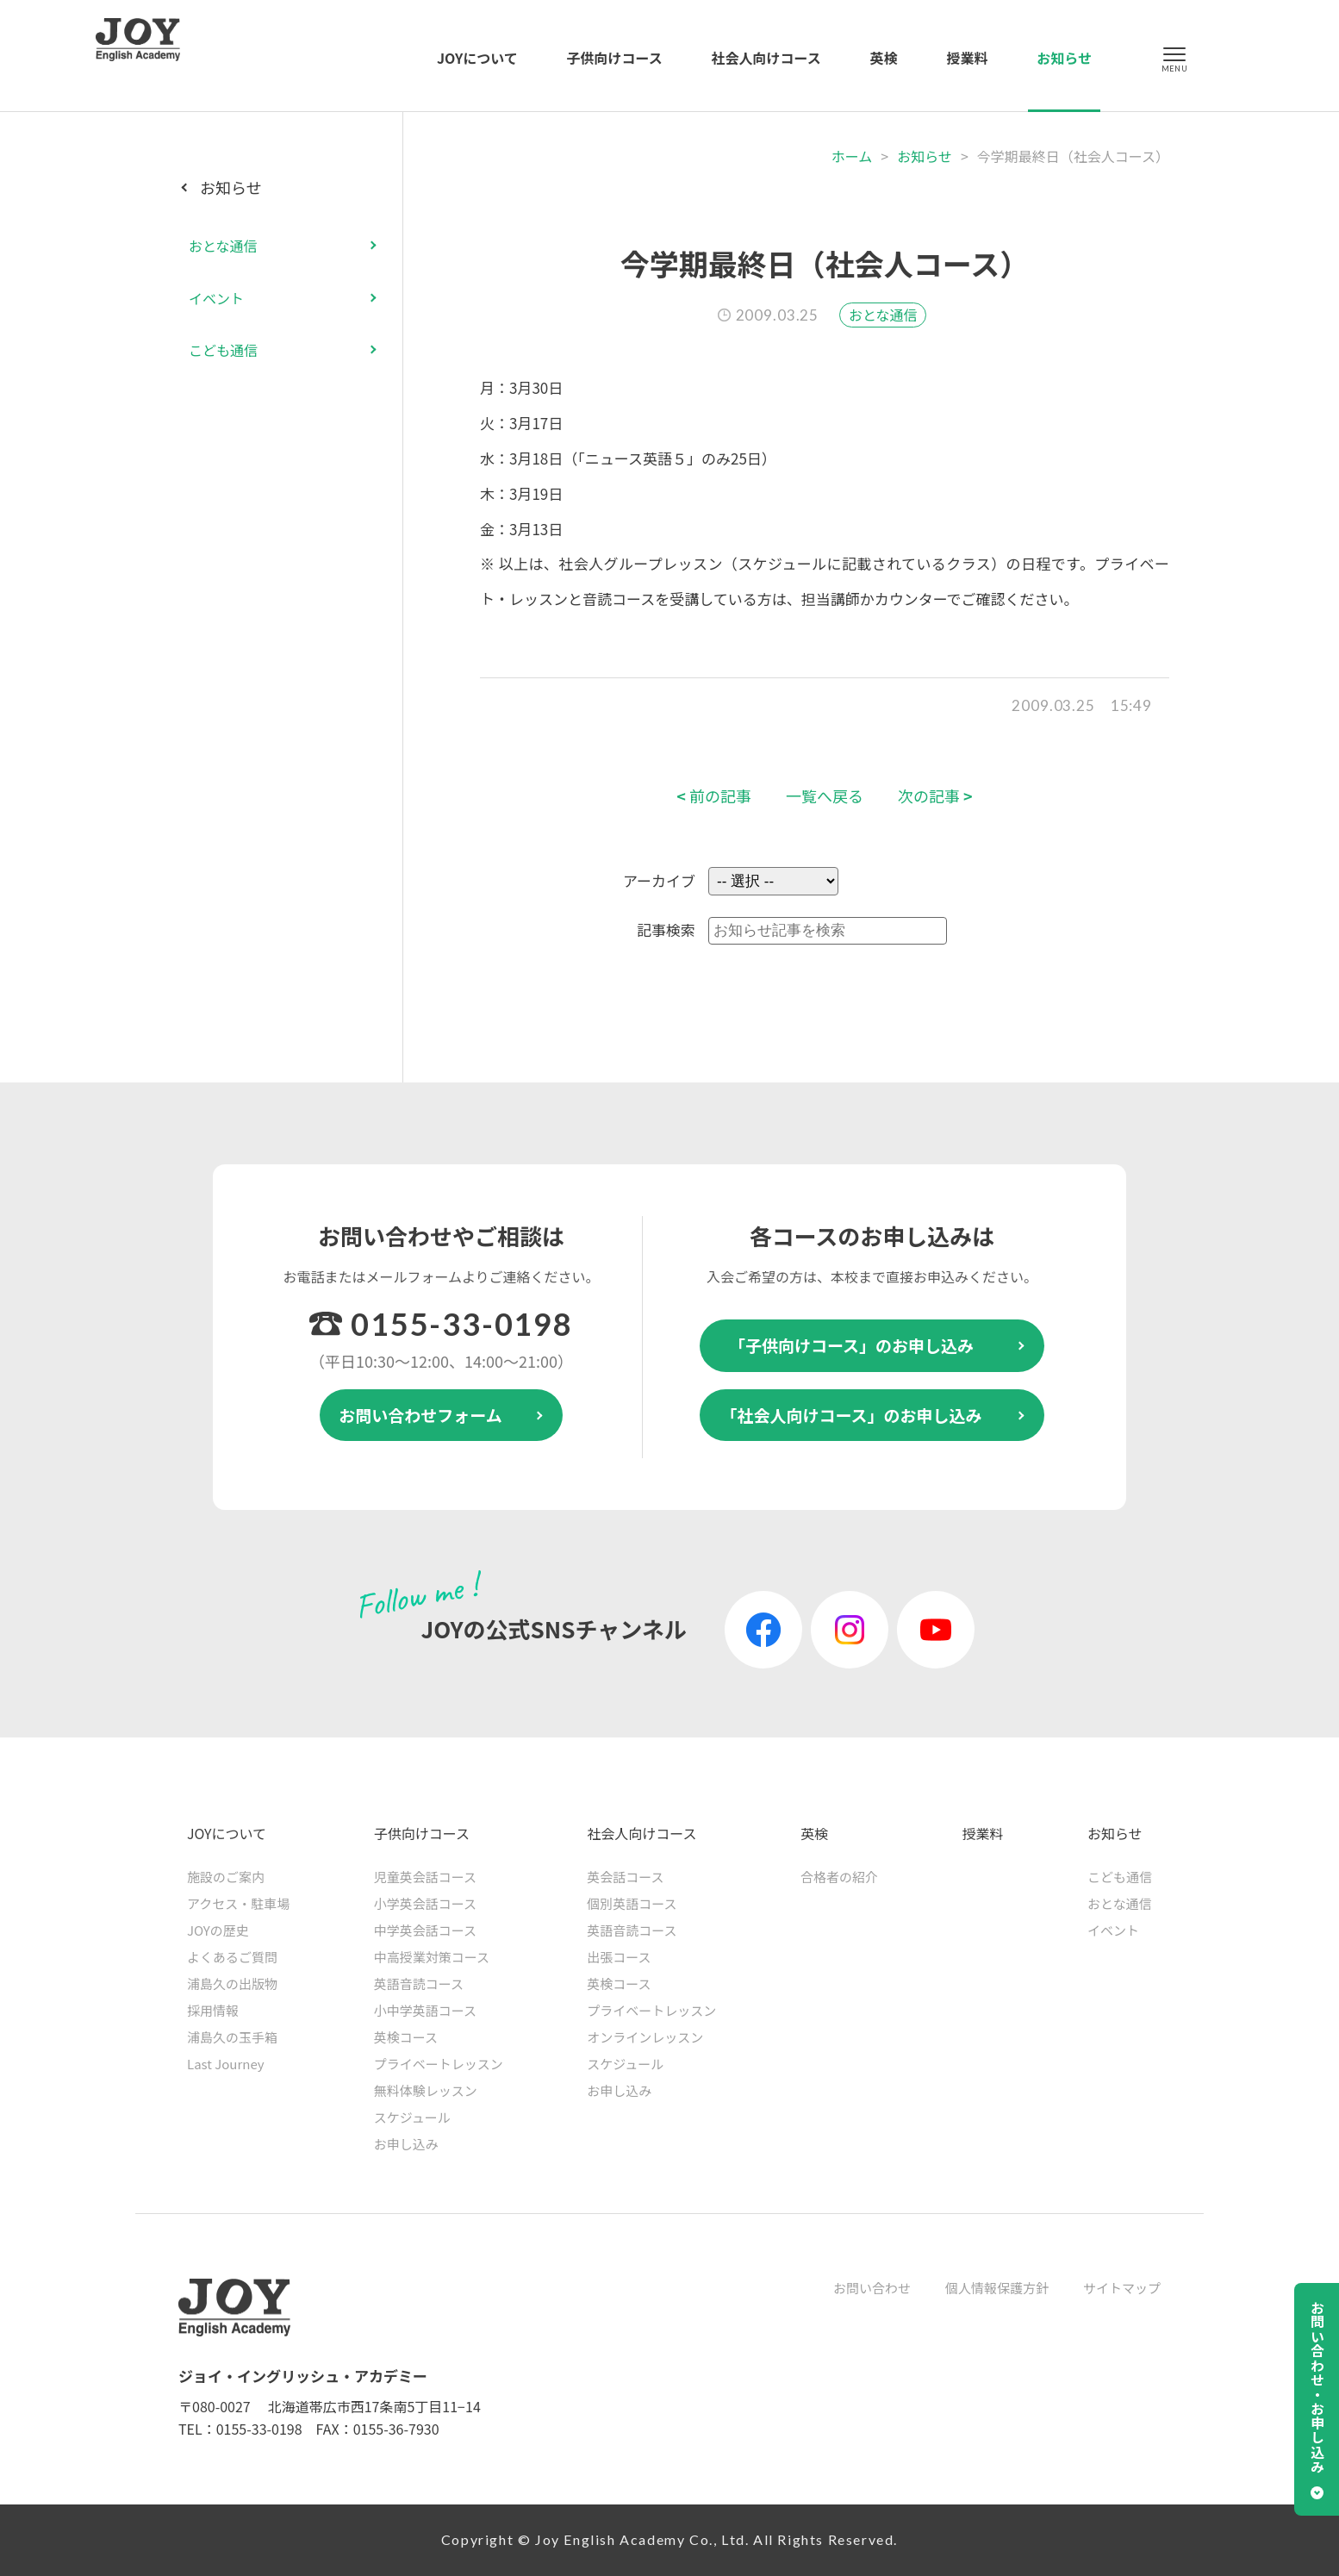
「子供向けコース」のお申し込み (851, 1345)
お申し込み (406, 2144)
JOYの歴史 (218, 1930)
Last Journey (226, 2064)
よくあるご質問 (232, 1957)
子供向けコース (615, 57)
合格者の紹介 (839, 1877)
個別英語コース (631, 1903)
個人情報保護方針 (997, 2288)
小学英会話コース (425, 1903)
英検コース (406, 2037)
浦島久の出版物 (232, 1983)
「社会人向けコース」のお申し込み (850, 1414)
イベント (216, 298)
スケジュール (412, 2117)
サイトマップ (1122, 2288)
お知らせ (1064, 57)
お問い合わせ (872, 2288)
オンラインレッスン (645, 2037)
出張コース (619, 1957)
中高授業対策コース (431, 1957)
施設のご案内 (226, 1877)
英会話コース (625, 1877)
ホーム (852, 156)
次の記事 (935, 796)
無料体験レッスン (425, 2090)
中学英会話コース (425, 1930)
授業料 (966, 57)
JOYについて (477, 57)
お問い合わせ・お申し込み (1317, 2387)
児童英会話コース (425, 1877)
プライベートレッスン (438, 2064)
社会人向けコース (766, 57)
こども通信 (223, 350)
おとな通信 (883, 314)
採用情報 (213, 2010)
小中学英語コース (425, 2010)
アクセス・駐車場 (238, 1903)
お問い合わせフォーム (420, 1414)
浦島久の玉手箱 (232, 2037)
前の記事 (713, 796)
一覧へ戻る (824, 796)
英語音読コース (419, 1983)
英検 (884, 57)
